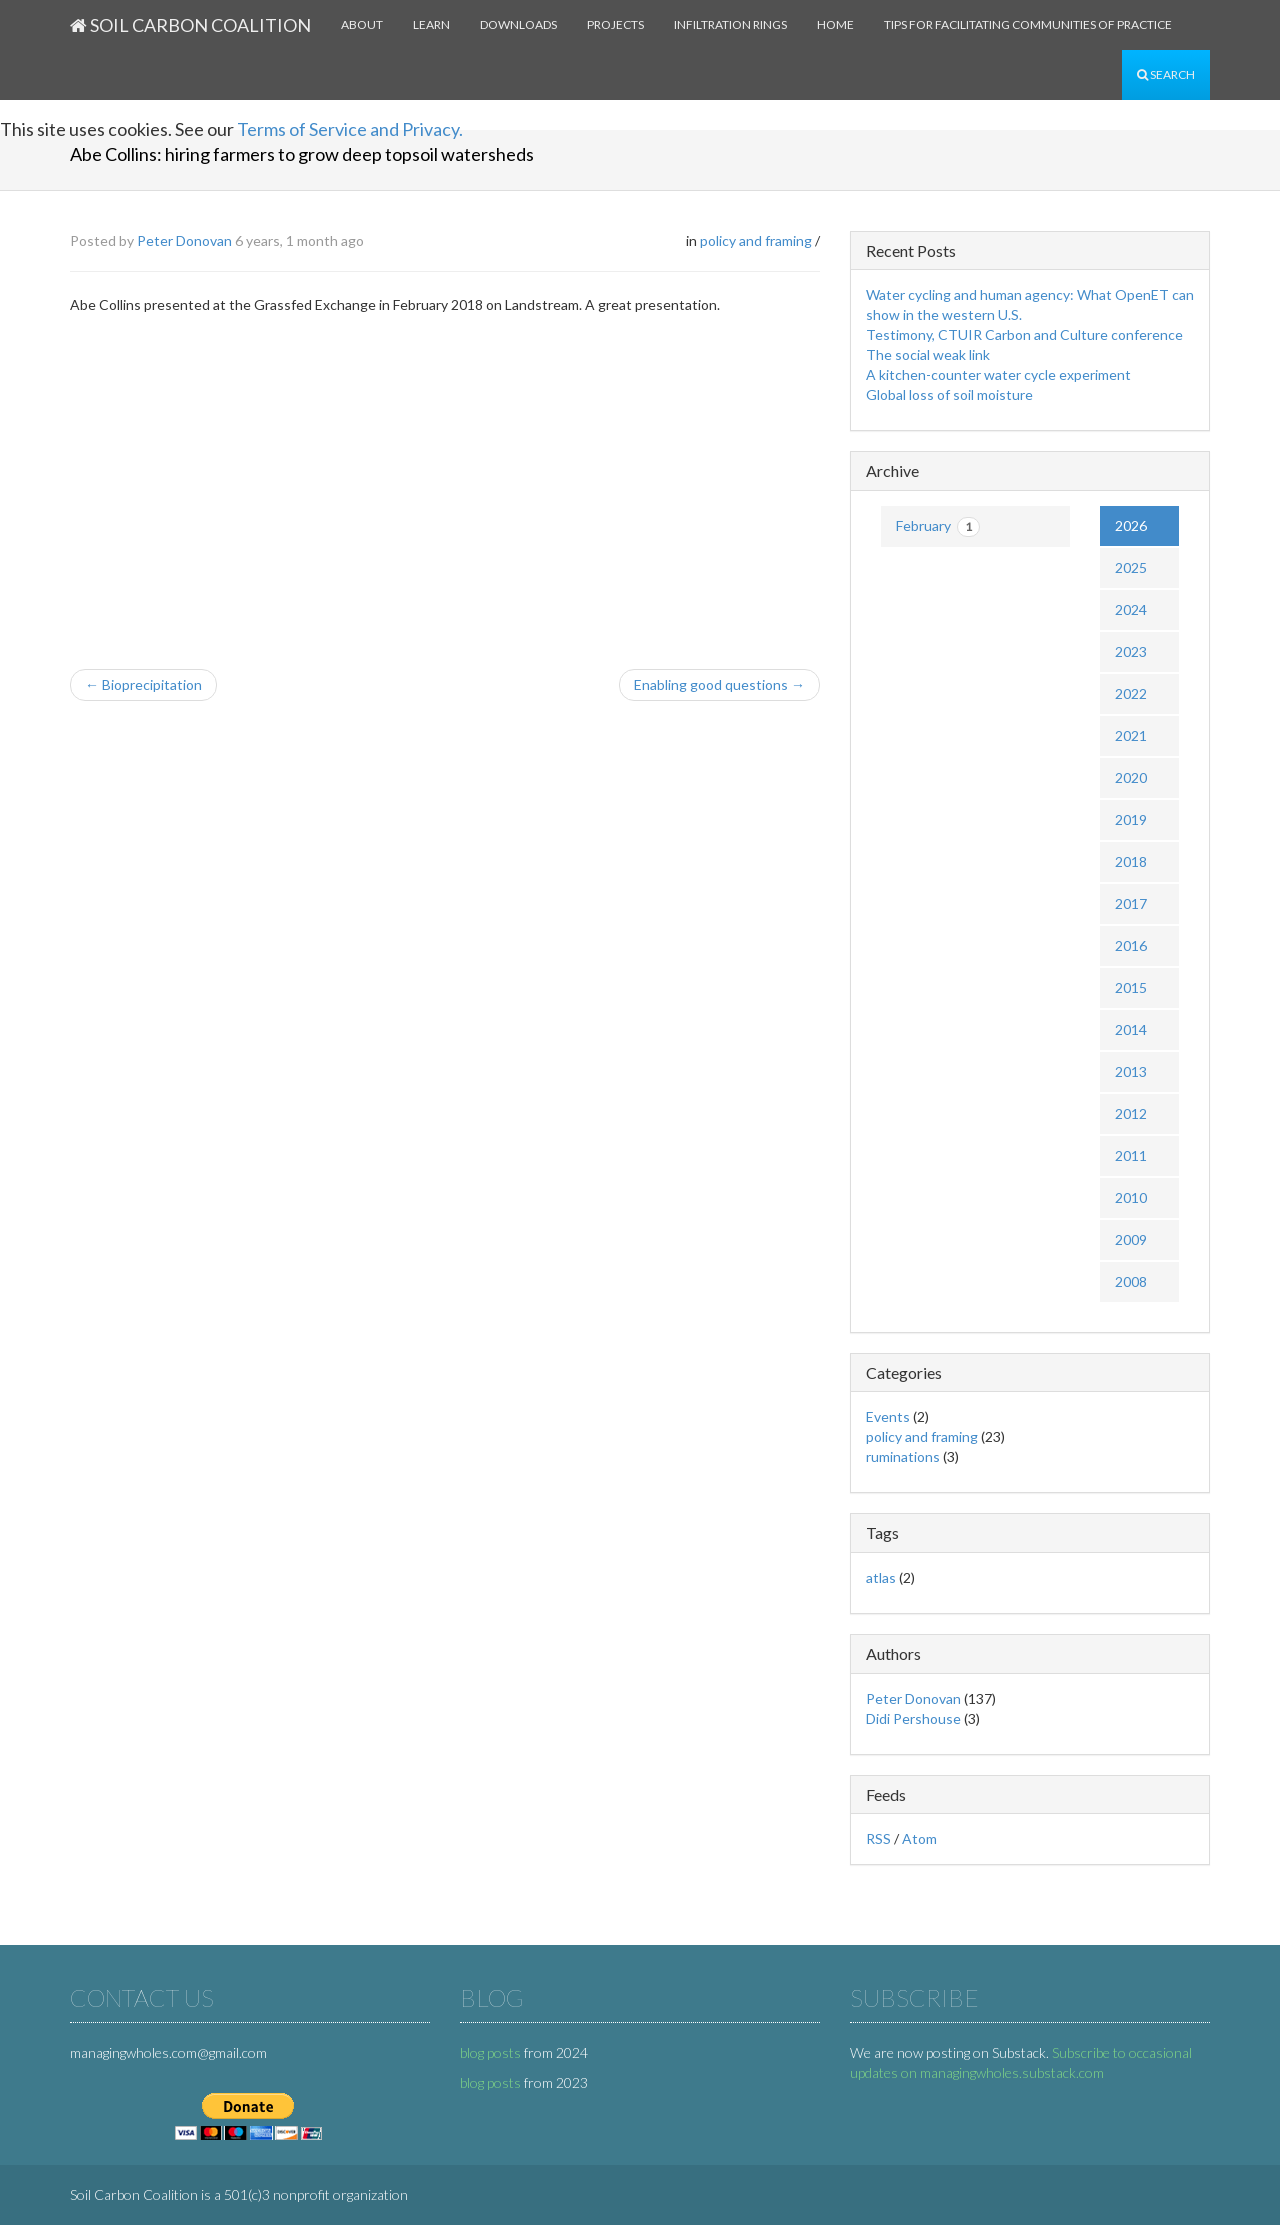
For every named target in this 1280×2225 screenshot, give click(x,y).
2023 (1131, 651)
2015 (1131, 987)
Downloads (518, 24)
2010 (1131, 1197)
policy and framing (756, 240)
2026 (1131, 525)
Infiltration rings (730, 24)
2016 (1131, 945)
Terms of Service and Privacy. (350, 129)
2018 (1131, 861)
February (938, 527)
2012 (1131, 1113)
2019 (1131, 819)
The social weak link (928, 354)
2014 (1131, 1029)
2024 (1131, 609)
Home (835, 24)
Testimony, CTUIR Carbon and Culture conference (1024, 334)
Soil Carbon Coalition (190, 25)
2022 (1131, 693)
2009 (1131, 1239)
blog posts (490, 2052)
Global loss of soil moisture (949, 394)
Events (888, 1416)
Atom (919, 1838)
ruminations (903, 1456)
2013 (1131, 1071)
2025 (1131, 567)
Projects (615, 24)
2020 (1131, 777)
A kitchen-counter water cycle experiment (998, 374)
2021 (1131, 735)
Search (1166, 74)
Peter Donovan (184, 240)
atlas (881, 1577)
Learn (431, 24)
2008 (1131, 1281)
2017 (1131, 903)
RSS (878, 1838)
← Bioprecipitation (143, 684)
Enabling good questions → (719, 684)
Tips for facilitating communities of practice (1028, 24)
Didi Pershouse (913, 1718)
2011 (1131, 1155)
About (362, 24)
